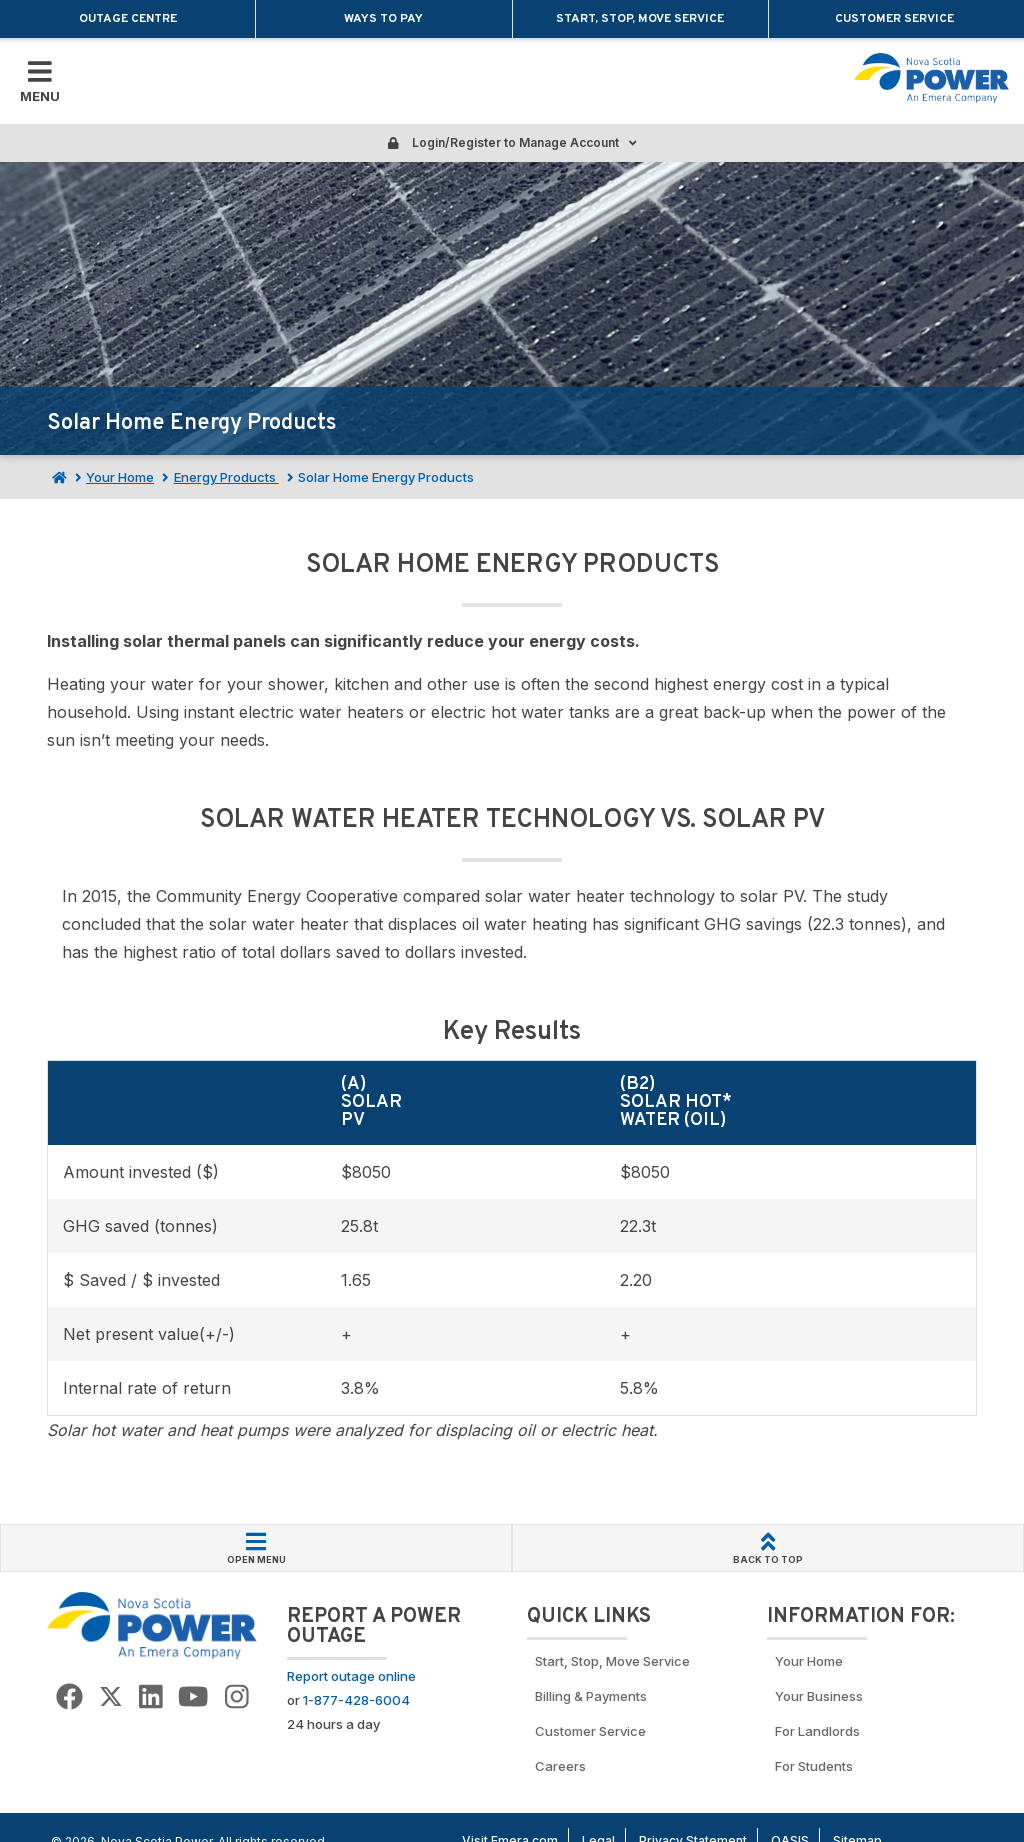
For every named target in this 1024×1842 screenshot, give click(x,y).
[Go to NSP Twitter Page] (111, 1697)
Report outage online (351, 1676)
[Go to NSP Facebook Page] (69, 1697)
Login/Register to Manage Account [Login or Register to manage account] (512, 142)
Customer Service (896, 19)
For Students (814, 1766)
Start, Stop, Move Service (640, 19)
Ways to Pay (383, 19)
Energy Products (226, 477)
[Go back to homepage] (931, 78)
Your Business (822, 1696)
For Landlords (817, 1731)
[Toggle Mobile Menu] (40, 81)
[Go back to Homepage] (152, 1625)
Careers (560, 1766)
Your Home (120, 477)
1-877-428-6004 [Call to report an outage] (356, 1700)
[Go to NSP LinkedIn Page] (151, 1697)
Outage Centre (128, 19)
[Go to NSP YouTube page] (193, 1697)
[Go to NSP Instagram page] (237, 1697)
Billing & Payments (591, 1696)
